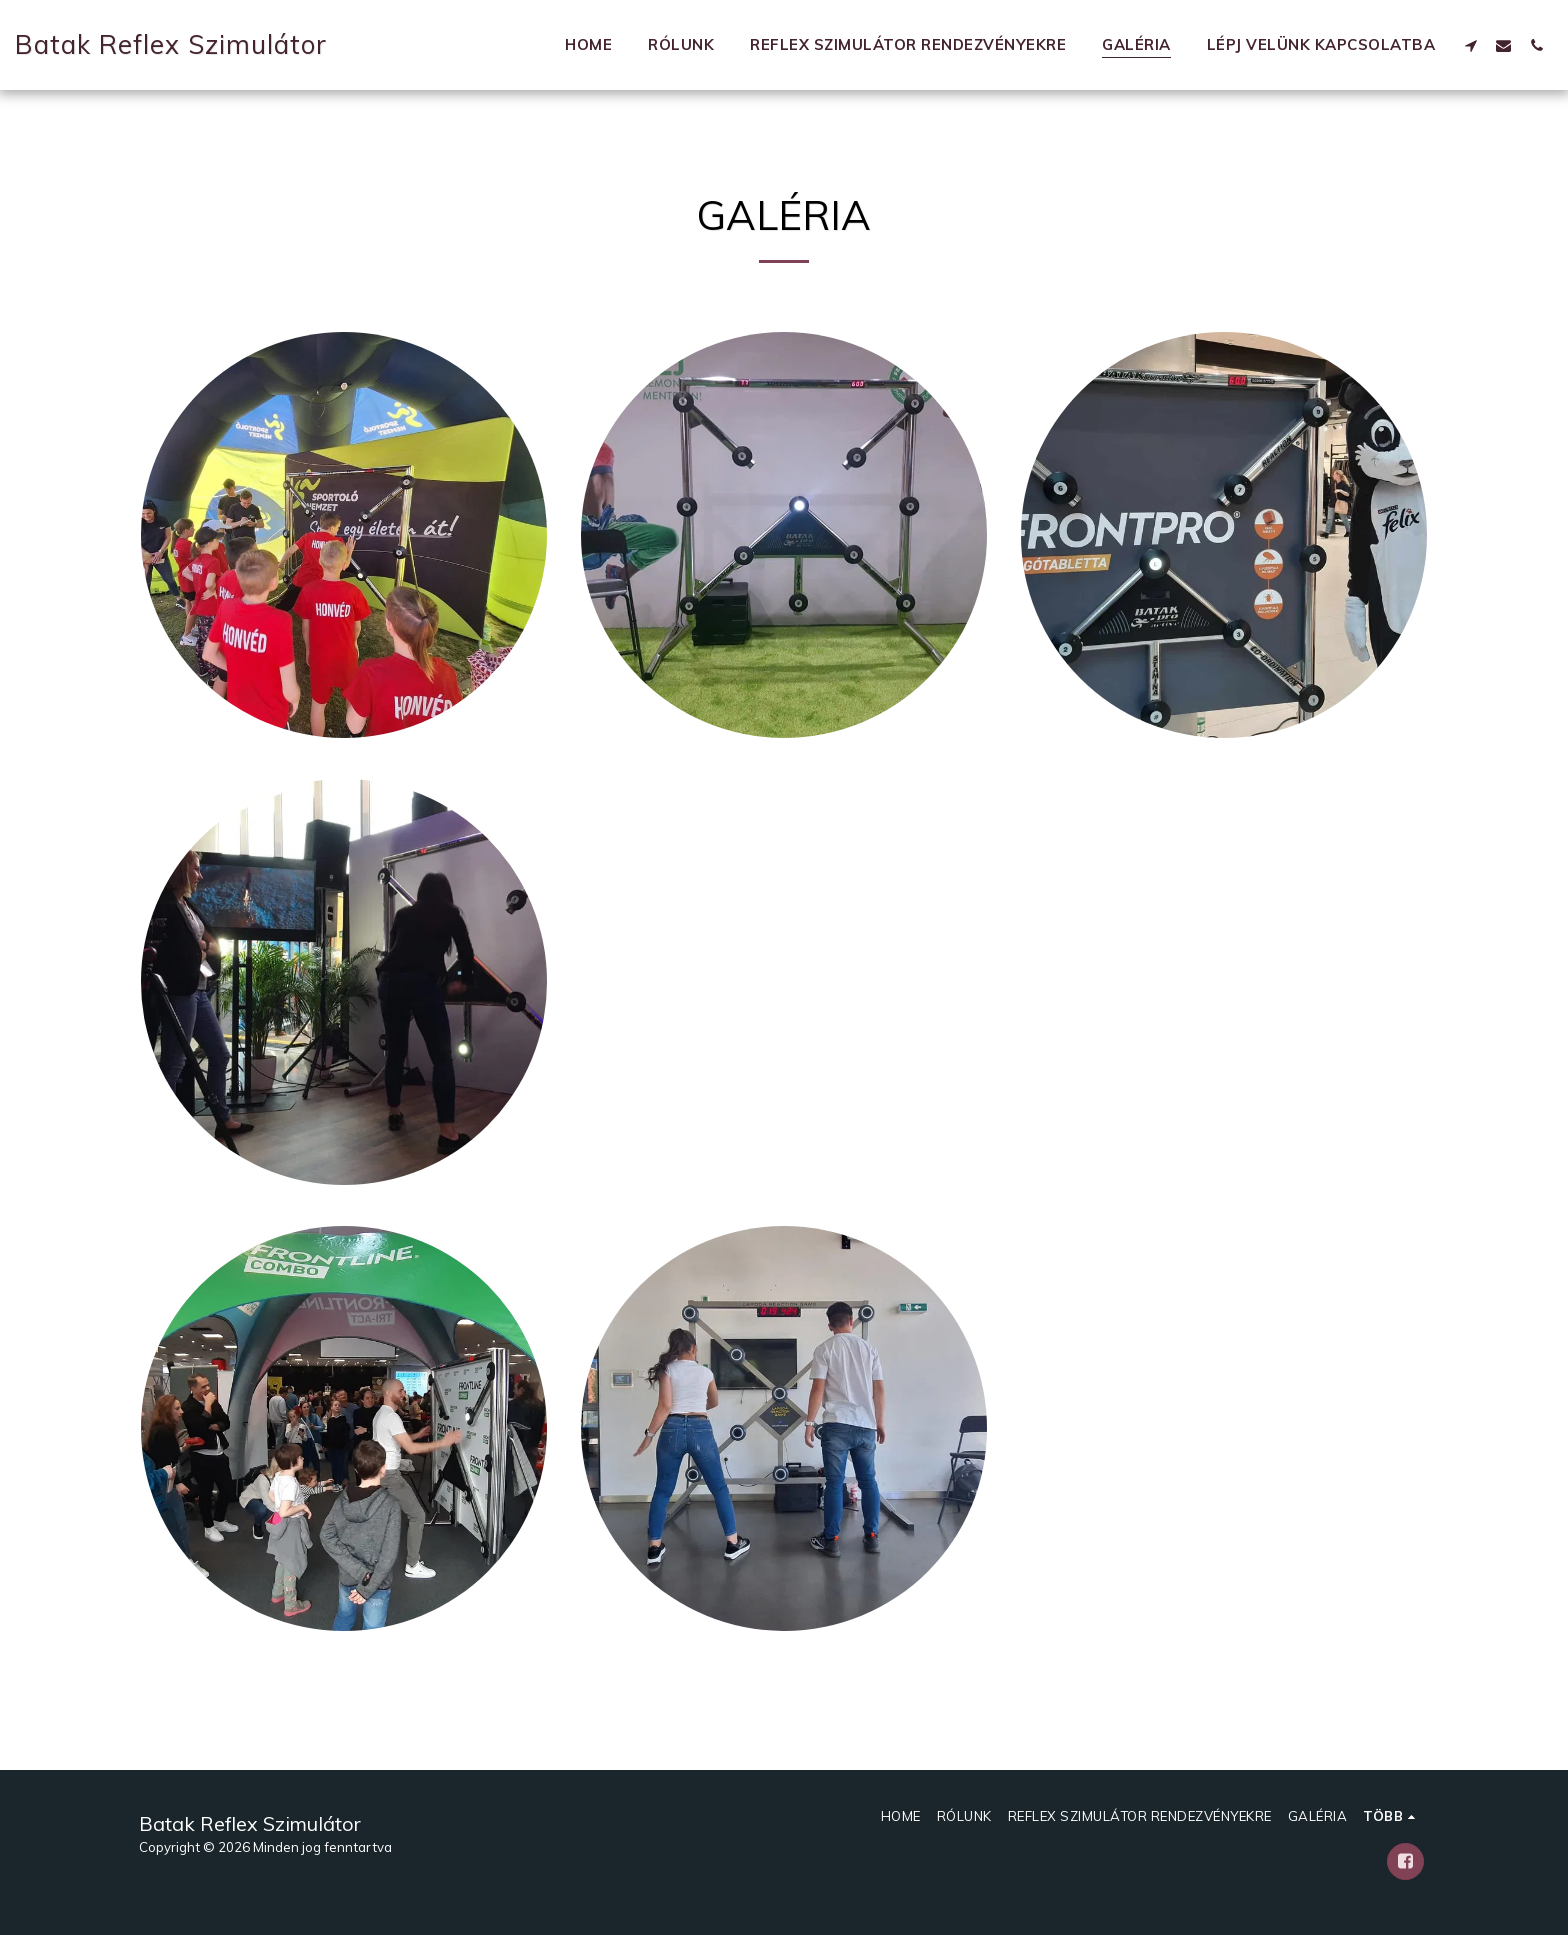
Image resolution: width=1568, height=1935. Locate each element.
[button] (1470, 45)
